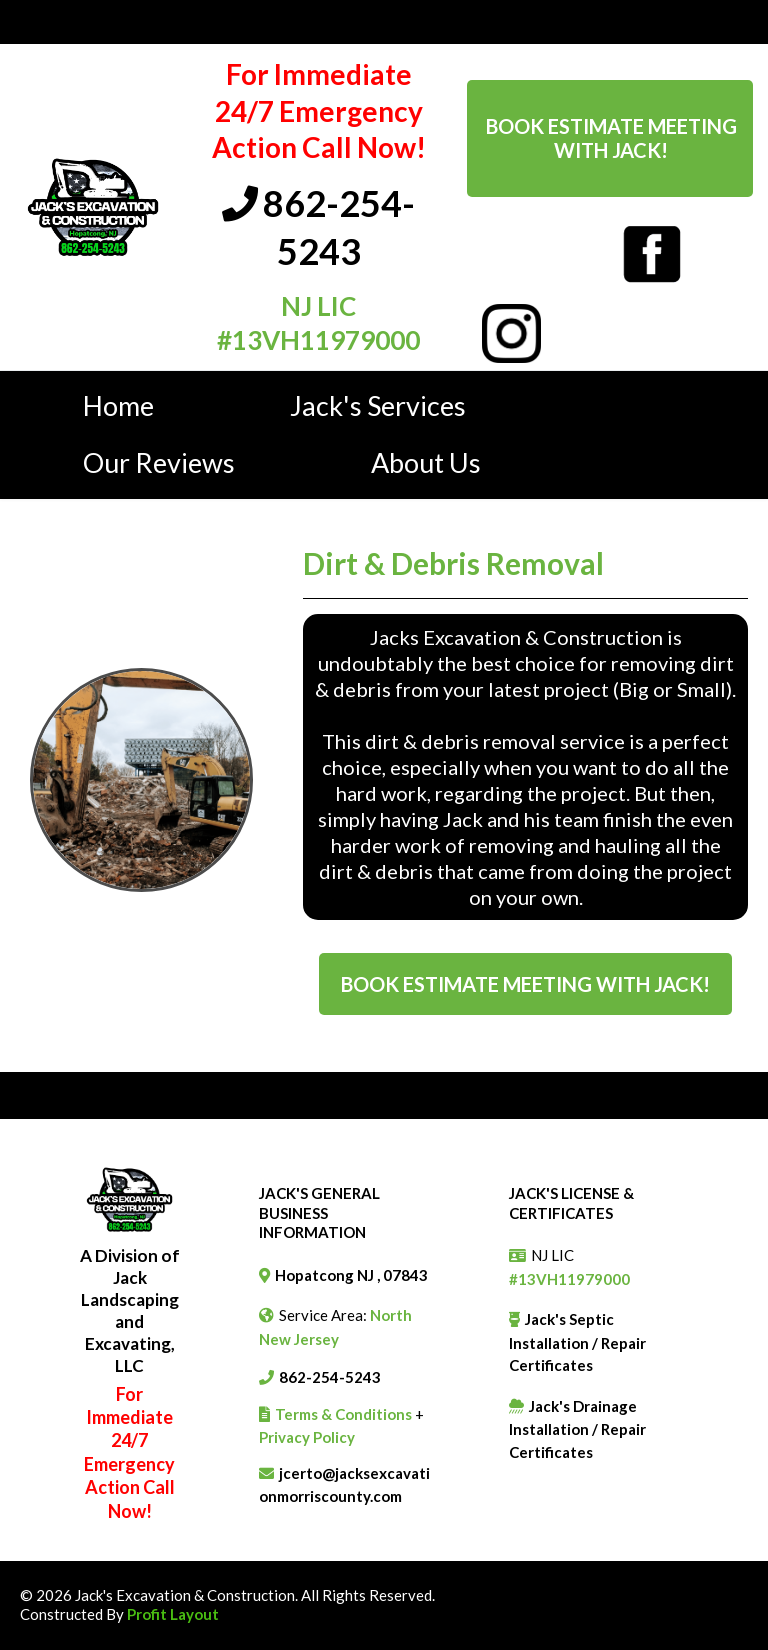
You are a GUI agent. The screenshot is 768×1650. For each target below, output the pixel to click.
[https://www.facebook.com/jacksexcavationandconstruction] (652, 252)
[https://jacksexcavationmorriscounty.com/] (93, 205)
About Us (426, 462)
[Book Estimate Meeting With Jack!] (609, 139)
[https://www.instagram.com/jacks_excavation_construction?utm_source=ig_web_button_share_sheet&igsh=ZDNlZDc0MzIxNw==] (511, 331)
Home (118, 405)
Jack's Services (378, 405)
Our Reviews (159, 462)
